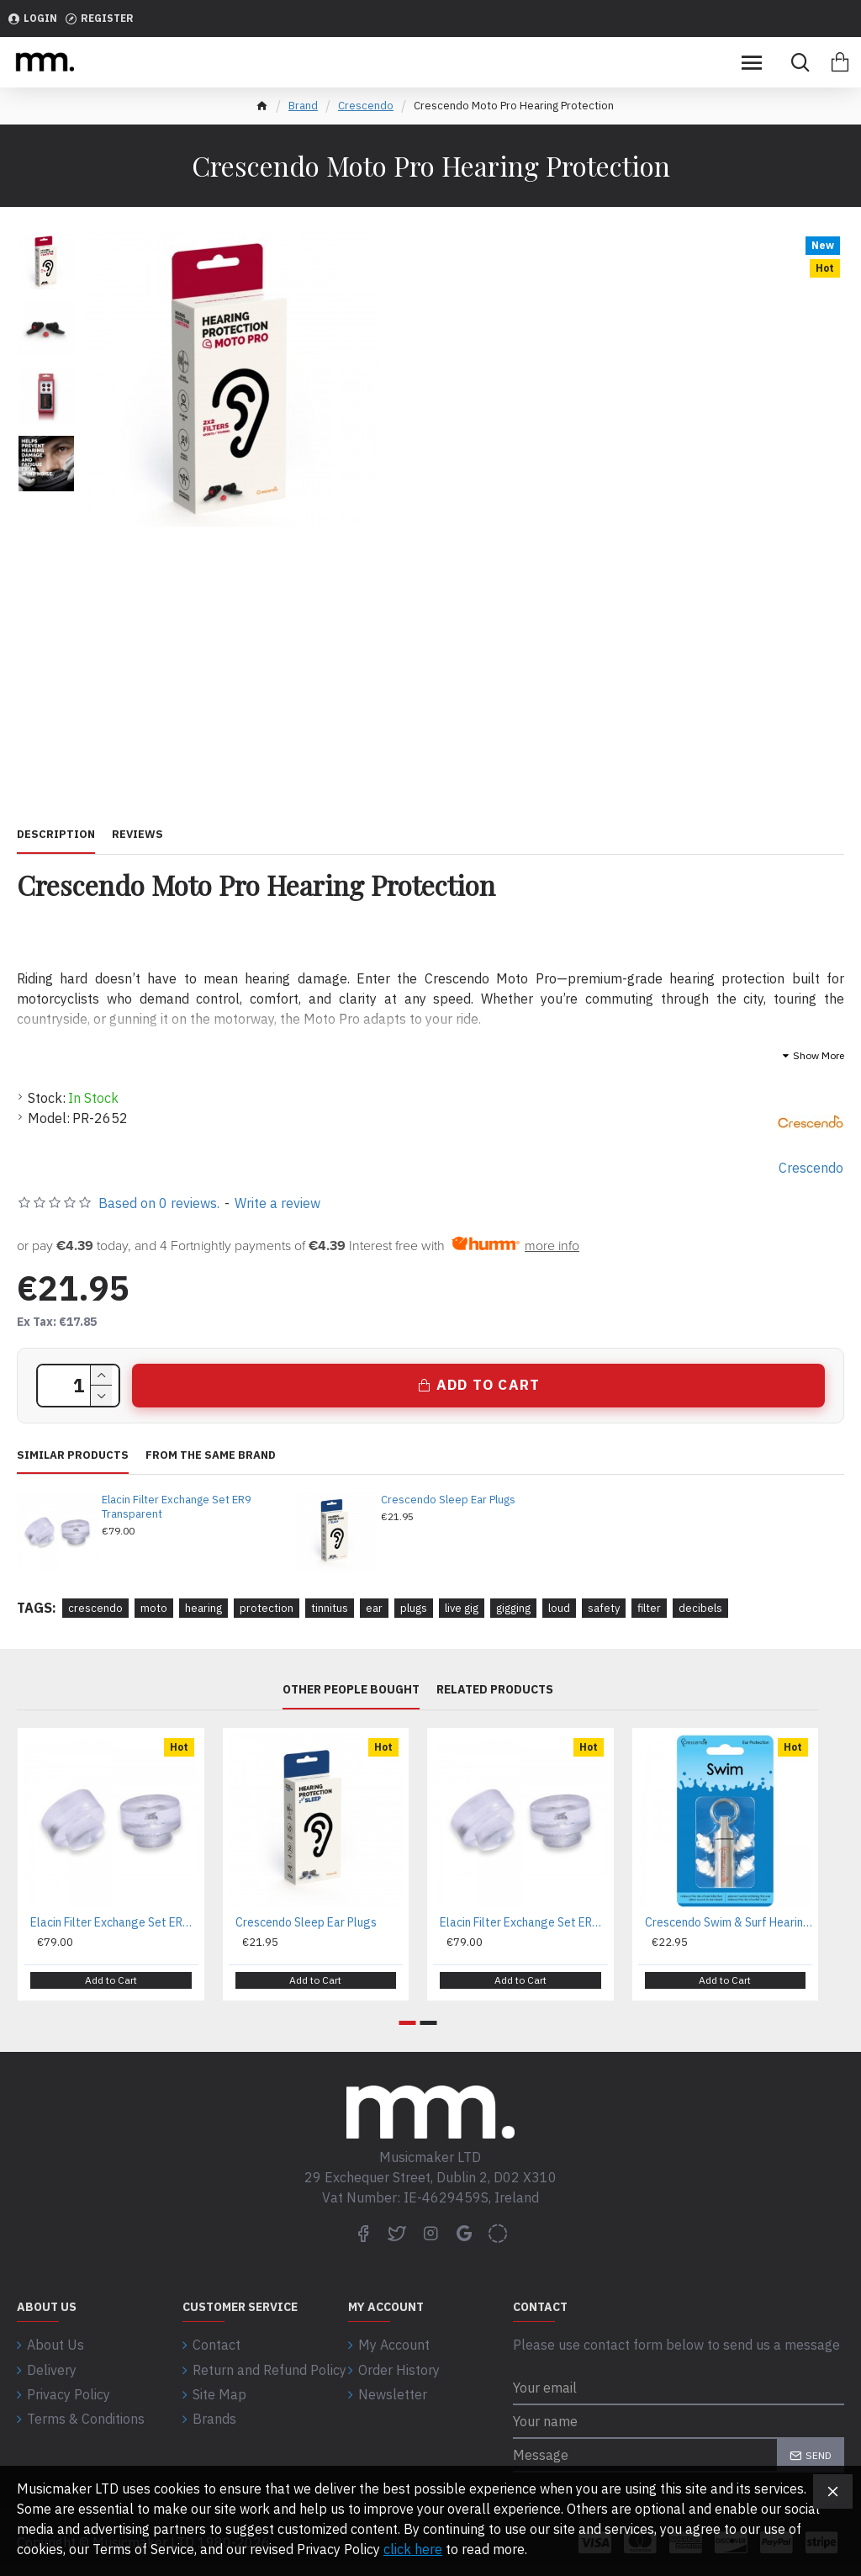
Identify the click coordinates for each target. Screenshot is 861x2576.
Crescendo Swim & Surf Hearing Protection (729, 1922)
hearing (203, 1608)
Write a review (277, 1203)
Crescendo (366, 105)
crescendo (95, 1608)
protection (266, 1608)
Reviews (137, 834)
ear (374, 1608)
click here (412, 2549)
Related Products (494, 1690)
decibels (700, 1608)
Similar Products (73, 1455)
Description (56, 834)
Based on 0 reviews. (158, 1203)
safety (604, 1608)
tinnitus (329, 1608)
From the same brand (210, 1455)
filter (649, 1608)
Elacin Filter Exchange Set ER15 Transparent (524, 1922)
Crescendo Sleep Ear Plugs (448, 1500)
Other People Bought (351, 1690)
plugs (413, 1608)
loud (559, 1608)
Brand (303, 105)
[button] (407, 2021)
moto (153, 1608)
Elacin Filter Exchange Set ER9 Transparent (176, 1507)
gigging (513, 1608)
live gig (461, 1608)
